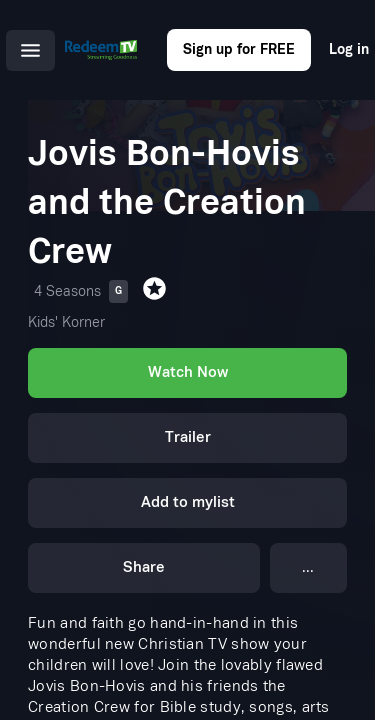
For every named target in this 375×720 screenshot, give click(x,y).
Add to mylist (188, 502)
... (308, 567)
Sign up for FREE (239, 49)
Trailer (188, 437)
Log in (349, 49)
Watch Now (188, 372)
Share (144, 567)
